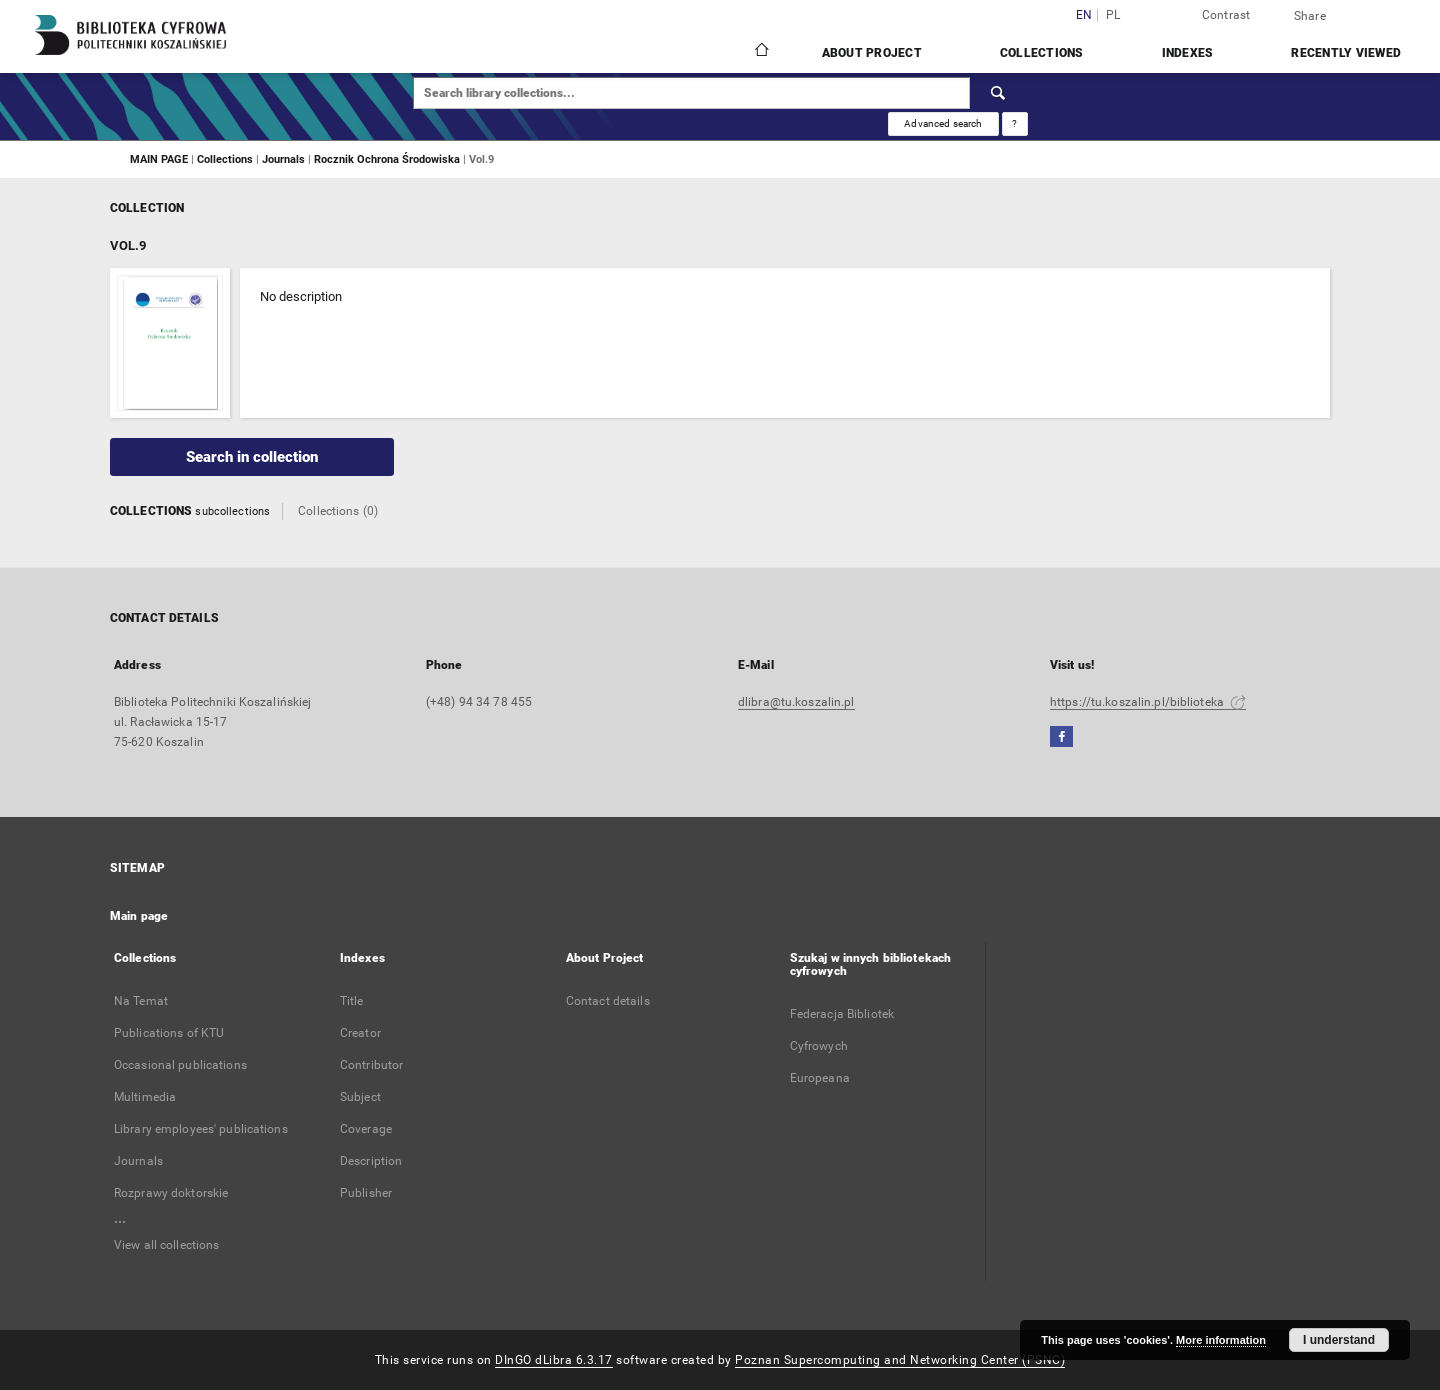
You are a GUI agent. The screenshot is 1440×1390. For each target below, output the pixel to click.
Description (371, 1161)
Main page (139, 916)
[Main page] (760, 52)
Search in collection (252, 457)
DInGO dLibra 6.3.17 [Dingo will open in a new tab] (554, 1360)
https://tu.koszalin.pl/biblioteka (1148, 702)
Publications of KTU (169, 1033)
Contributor (371, 1065)
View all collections (166, 1245)
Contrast (1226, 15)
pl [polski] (1113, 15)
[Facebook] (1061, 737)
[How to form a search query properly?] (1015, 124)
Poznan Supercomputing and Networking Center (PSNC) (900, 1360)
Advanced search (943, 123)
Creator (360, 1033)
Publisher (366, 1193)
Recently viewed (1346, 53)
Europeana (820, 1078)
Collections (1042, 53)
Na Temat (141, 1001)
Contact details (608, 1001)
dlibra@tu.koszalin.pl (796, 702)
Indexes (1188, 53)
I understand (1339, 1340)
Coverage (366, 1129)
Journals (285, 159)
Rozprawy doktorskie (171, 1193)
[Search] (999, 93)
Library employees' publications (201, 1129)
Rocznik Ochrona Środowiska (388, 159)
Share (1310, 16)
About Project (872, 53)
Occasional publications (180, 1065)
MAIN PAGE (159, 159)
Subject (360, 1097)
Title (352, 1001)
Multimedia (145, 1097)
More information (1221, 1340)
